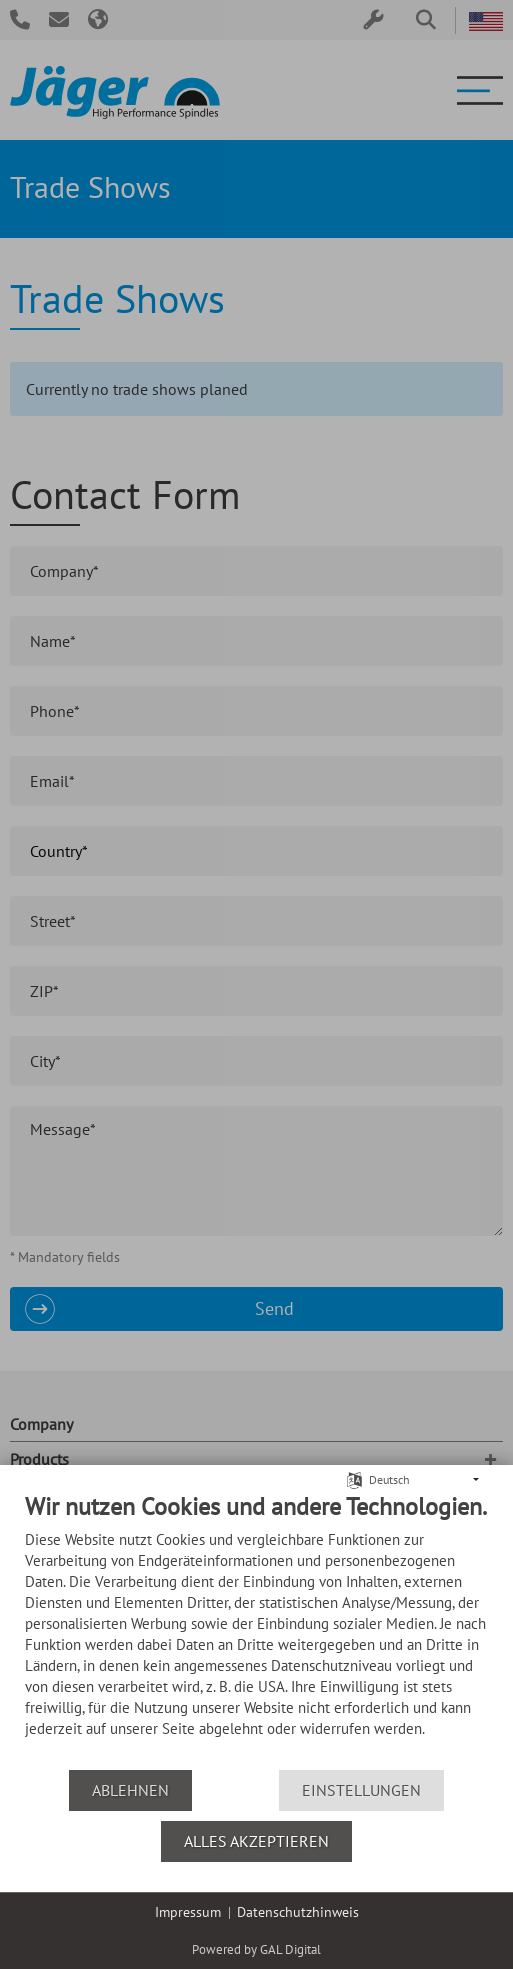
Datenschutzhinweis (298, 1912)
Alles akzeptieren (256, 1841)
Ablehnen (130, 1790)
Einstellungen (361, 1790)
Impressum (188, 1912)
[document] (256, 1630)
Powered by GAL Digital (256, 1949)
